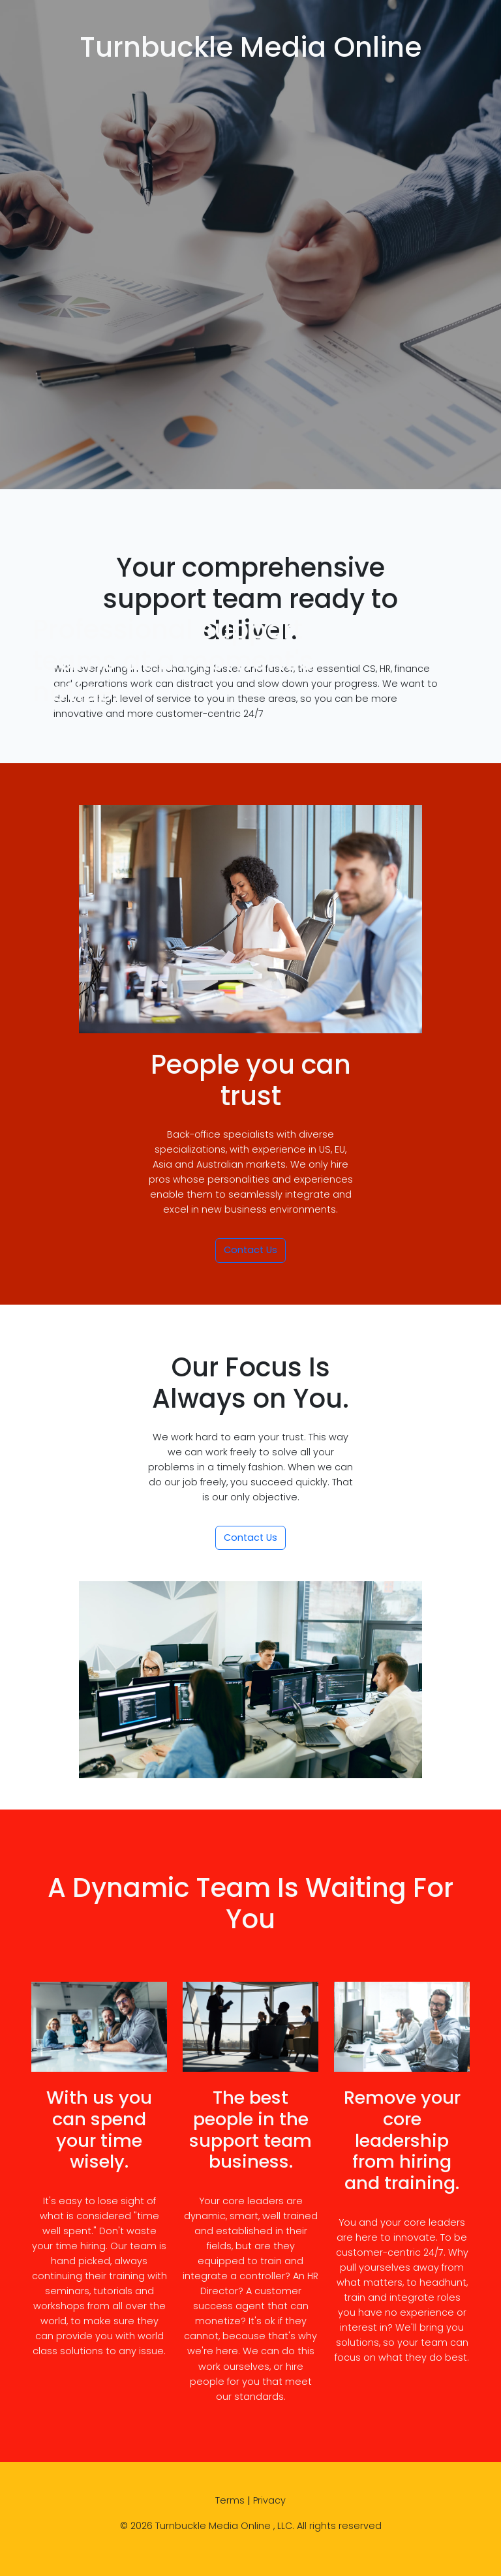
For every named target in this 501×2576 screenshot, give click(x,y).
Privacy (269, 2500)
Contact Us (250, 1249)
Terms (230, 2500)
